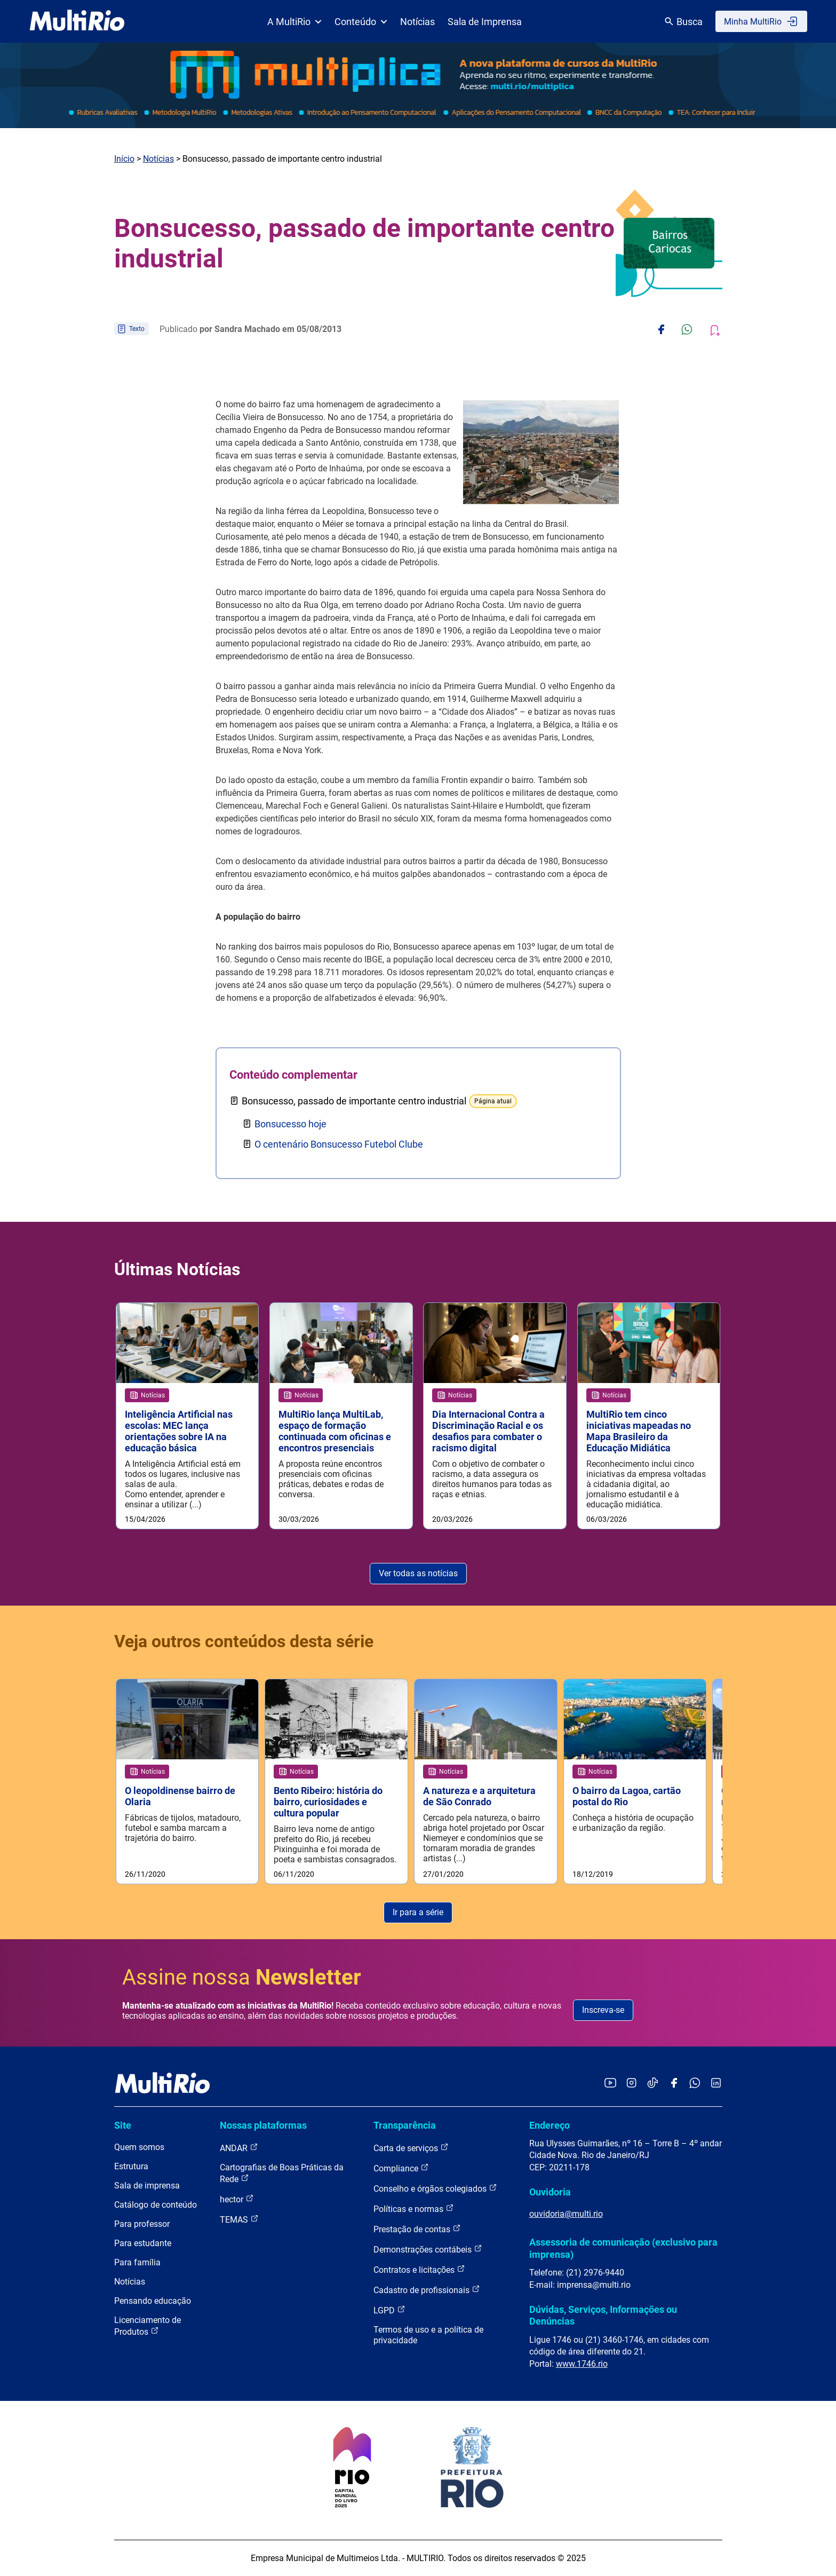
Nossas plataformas (263, 2125)
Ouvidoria (550, 2192)
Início (124, 159)
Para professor (142, 2224)
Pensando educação (152, 2301)
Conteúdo (361, 21)
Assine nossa (241, 1977)
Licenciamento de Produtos (147, 2326)
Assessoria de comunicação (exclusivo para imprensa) (623, 2248)
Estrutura (131, 2166)
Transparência (404, 2125)
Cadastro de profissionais (426, 2289)
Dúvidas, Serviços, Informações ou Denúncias (603, 2315)
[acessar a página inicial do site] (77, 21)
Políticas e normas (413, 2208)
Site (122, 2125)
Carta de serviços (411, 2147)
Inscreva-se (603, 2010)
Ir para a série (418, 1912)
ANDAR (239, 2147)
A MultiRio (294, 21)
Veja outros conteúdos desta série (243, 1641)
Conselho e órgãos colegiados (435, 2188)
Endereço (549, 2125)
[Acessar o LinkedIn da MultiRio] (716, 2083)
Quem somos (139, 2147)
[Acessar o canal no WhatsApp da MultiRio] (695, 2083)
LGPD (389, 2310)
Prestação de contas (417, 2228)
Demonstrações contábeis (427, 2249)
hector (237, 2198)
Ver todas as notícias (418, 1573)
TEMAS (239, 2219)
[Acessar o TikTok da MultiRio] (652, 2083)
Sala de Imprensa (485, 21)
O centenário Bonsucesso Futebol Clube (338, 1144)
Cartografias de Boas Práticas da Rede (282, 2173)
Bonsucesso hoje (290, 1123)
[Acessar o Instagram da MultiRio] (631, 2083)
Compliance (401, 2168)
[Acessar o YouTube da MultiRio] (610, 2083)
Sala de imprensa (147, 2185)
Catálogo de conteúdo (155, 2205)
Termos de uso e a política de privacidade (428, 2335)
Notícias (417, 21)
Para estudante (142, 2243)
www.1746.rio (582, 2364)
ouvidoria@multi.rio (566, 2214)
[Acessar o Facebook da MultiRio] (673, 2083)
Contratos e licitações (419, 2269)
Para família (137, 2262)
